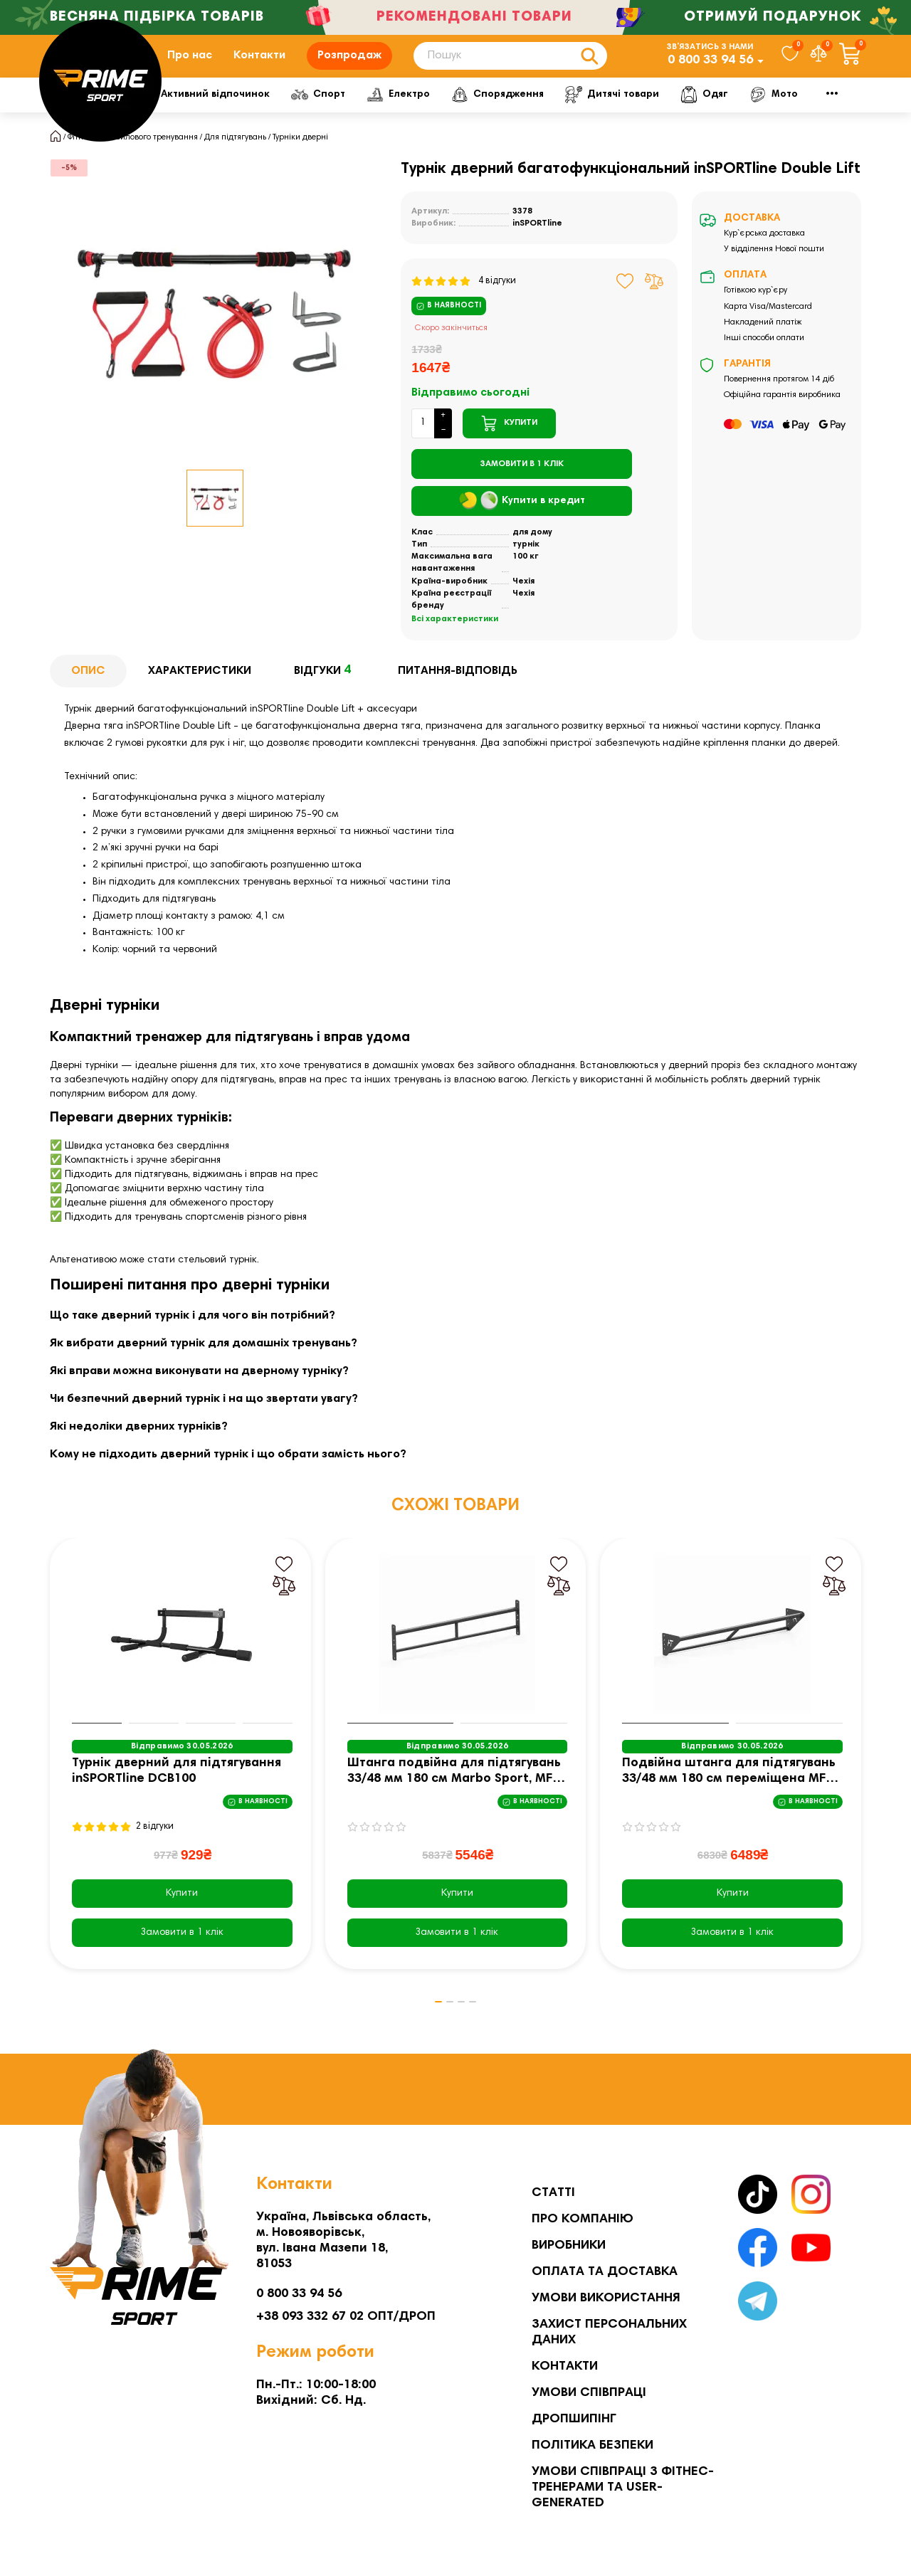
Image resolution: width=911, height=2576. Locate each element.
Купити (182, 1915)
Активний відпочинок (318, 115)
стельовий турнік (217, 1282)
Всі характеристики (454, 640)
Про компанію (582, 2219)
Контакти (259, 66)
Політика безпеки (592, 2445)
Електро (530, 115)
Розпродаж (349, 66)
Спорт (441, 115)
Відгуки (324, 692)
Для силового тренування (148, 158)
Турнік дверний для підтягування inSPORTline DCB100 (176, 1792)
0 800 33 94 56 (710, 71)
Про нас (189, 66)
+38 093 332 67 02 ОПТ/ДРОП (346, 2317)
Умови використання (606, 2298)
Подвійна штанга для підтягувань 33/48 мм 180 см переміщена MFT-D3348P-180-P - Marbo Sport (730, 1793)
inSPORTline (537, 245)
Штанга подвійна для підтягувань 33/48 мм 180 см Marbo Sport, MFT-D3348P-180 (455, 1793)
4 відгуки (463, 302)
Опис (88, 692)
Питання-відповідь (457, 692)
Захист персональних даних (609, 2332)
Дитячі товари (763, 115)
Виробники (569, 2245)
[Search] (510, 66)
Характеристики (199, 692)
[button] (423, 2023)
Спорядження (639, 115)
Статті (553, 2193)
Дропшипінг (574, 2419)
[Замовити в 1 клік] (521, 485)
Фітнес (193, 115)
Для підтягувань (235, 158)
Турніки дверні (300, 158)
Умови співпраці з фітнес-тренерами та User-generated (623, 2488)
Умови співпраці (589, 2393)
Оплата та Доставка (605, 2272)
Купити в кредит (522, 522)
